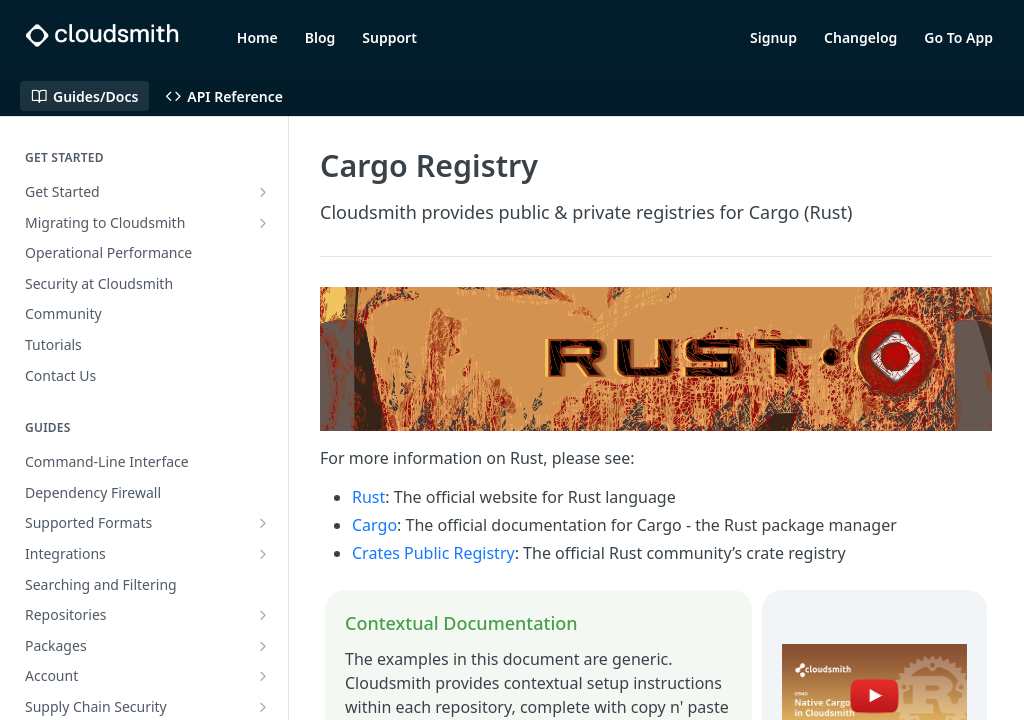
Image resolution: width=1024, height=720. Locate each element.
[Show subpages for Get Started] (263, 192)
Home (257, 37)
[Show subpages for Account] (263, 676)
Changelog (860, 37)
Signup (773, 37)
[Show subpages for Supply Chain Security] (263, 707)
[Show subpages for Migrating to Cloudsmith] (263, 223)
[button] (656, 358)
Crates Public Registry (433, 553)
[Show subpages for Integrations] (263, 554)
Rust (368, 497)
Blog (320, 37)
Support (389, 37)
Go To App (958, 37)
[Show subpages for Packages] (263, 646)
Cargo (374, 525)
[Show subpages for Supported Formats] (263, 523)
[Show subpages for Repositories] (263, 615)
